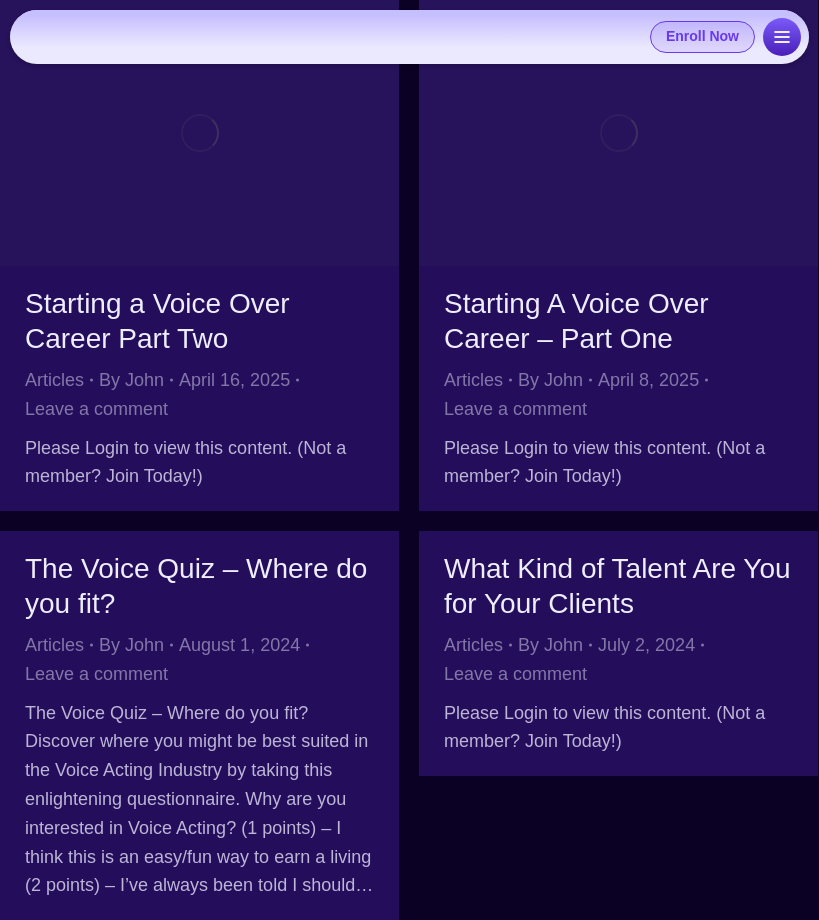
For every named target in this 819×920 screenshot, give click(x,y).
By (131, 380)
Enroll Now (702, 36)
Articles (54, 380)
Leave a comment (96, 409)
